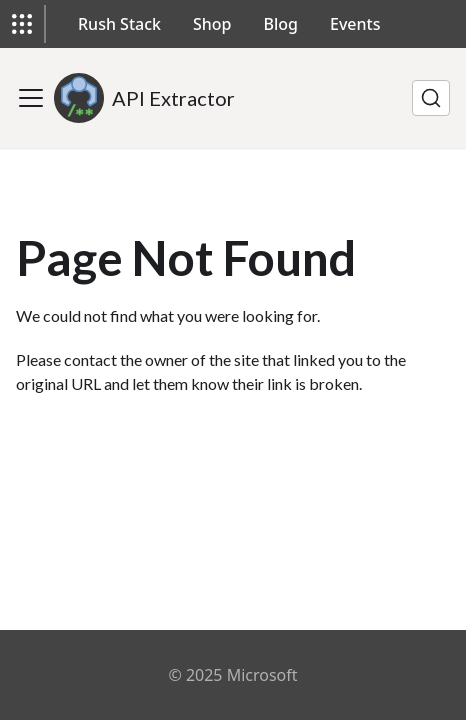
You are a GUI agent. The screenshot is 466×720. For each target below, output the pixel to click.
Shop (212, 24)
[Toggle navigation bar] (31, 98)
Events (355, 24)
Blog (281, 24)
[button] (22, 24)
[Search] (431, 98)
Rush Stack (119, 24)
